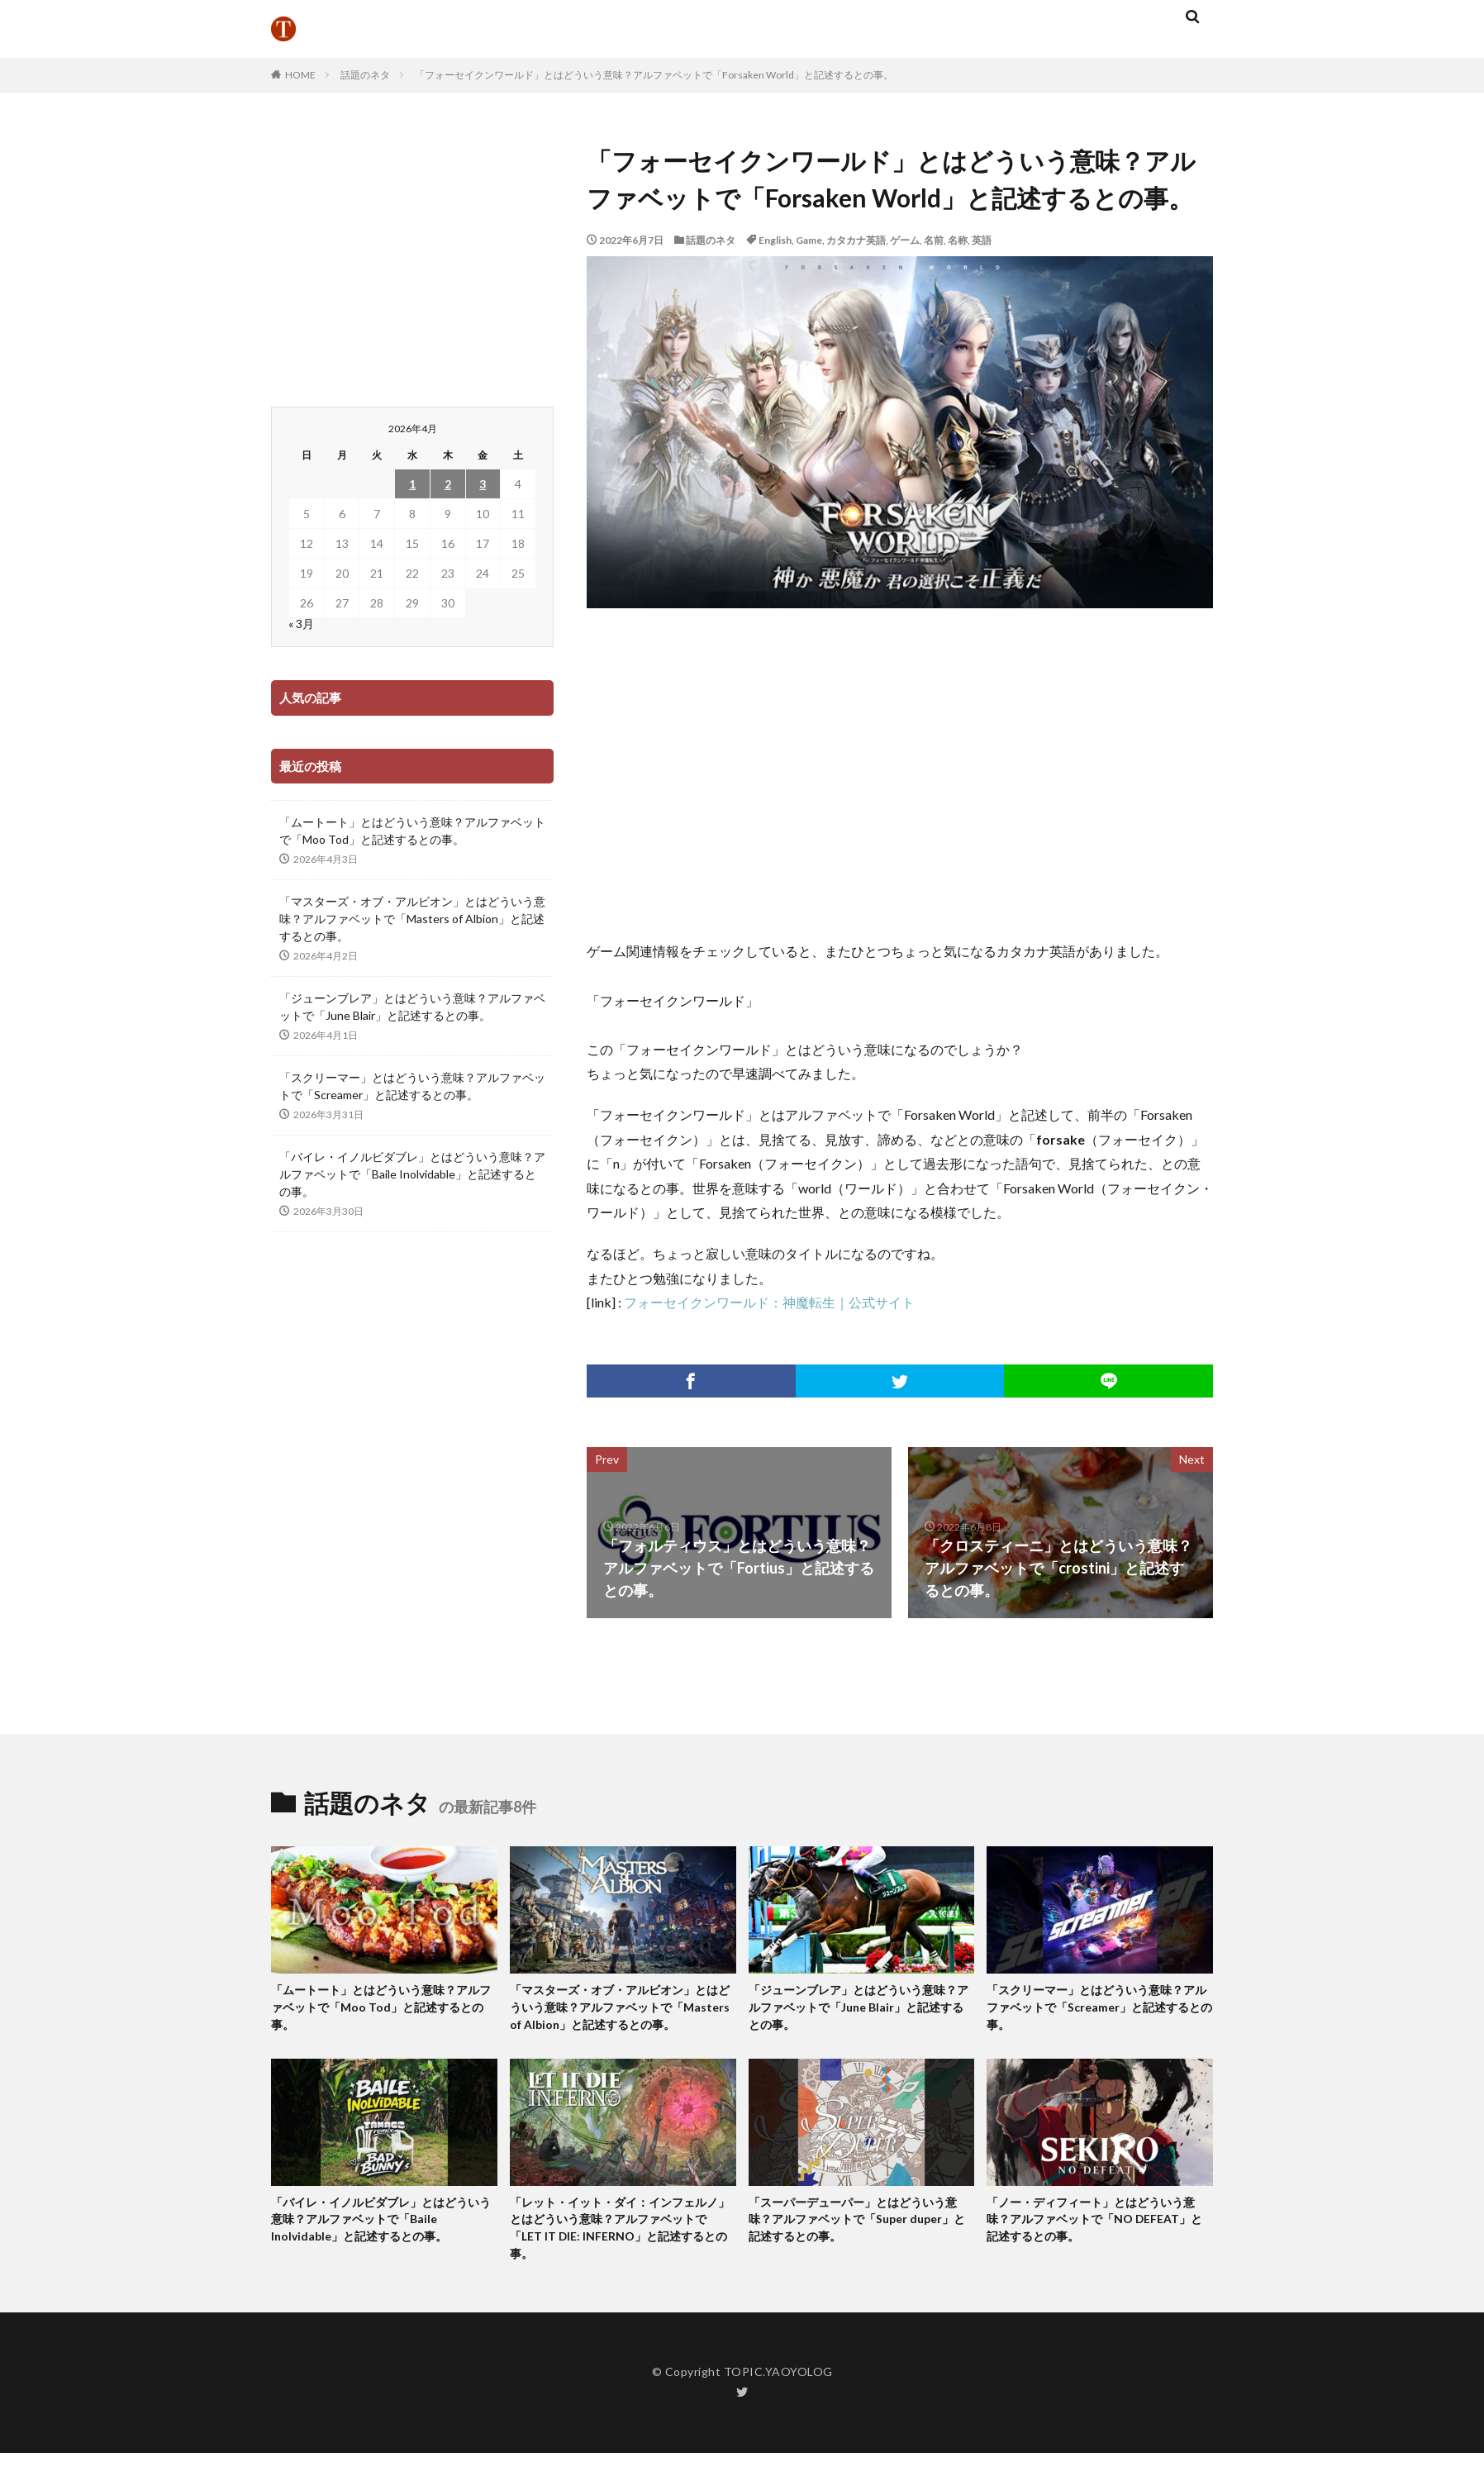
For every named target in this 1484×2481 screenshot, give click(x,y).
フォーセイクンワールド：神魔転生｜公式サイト (769, 1302)
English (775, 240)
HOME (300, 75)
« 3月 (301, 624)
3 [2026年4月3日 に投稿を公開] (482, 484)
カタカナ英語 (856, 240)
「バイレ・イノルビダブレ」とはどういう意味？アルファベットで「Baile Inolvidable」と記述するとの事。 (412, 1174)
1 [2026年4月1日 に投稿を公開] (412, 484)
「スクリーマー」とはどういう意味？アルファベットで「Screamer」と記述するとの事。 (412, 1086)
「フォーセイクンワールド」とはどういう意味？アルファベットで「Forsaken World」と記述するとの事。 (654, 75)
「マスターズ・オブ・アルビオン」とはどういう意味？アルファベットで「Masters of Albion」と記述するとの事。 (412, 918)
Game (809, 240)
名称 (958, 240)
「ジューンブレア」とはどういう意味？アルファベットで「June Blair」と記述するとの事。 (412, 1006)
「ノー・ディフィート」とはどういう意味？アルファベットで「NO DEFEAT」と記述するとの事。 (1098, 2244)
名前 (934, 240)
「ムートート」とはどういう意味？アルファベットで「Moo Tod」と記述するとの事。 (412, 830)
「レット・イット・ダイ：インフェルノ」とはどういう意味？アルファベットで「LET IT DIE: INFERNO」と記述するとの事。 (621, 2253)
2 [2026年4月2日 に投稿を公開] (448, 484)
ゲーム (905, 240)
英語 (982, 240)
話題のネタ (365, 75)
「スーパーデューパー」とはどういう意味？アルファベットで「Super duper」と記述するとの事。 (860, 2244)
